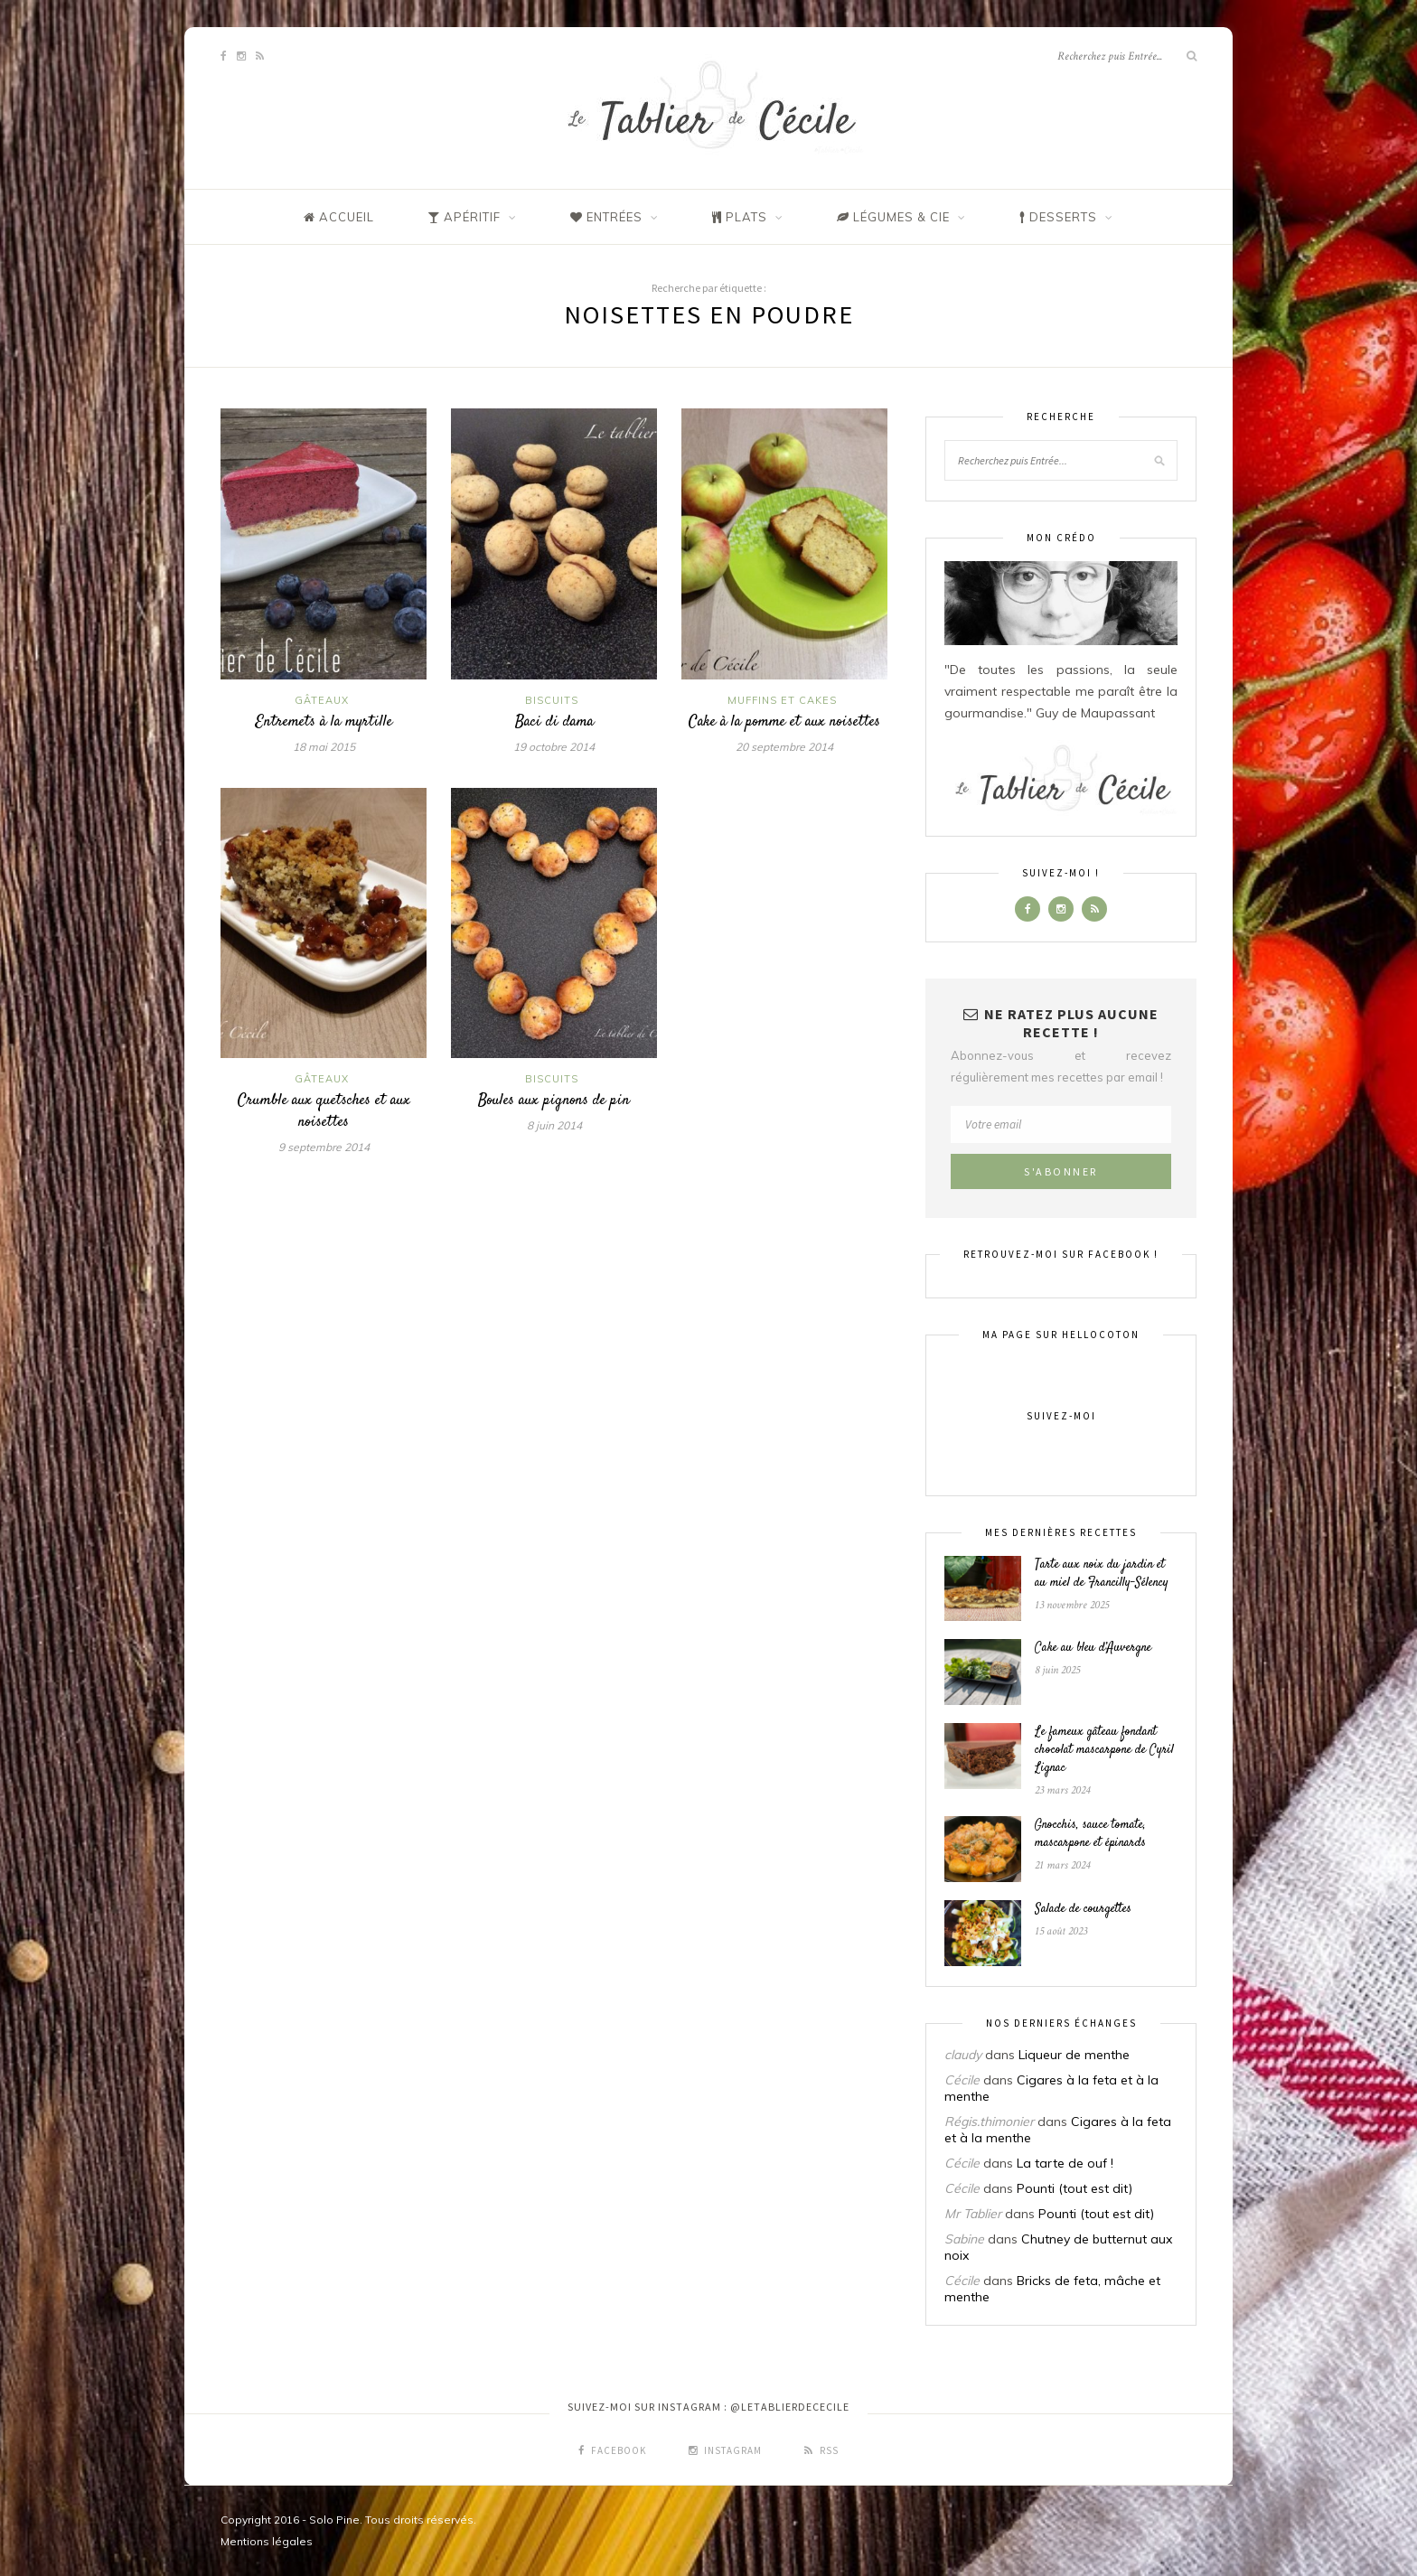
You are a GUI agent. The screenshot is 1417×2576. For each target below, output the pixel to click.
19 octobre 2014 (554, 747)
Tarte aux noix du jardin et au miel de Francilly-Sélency (1101, 1574)
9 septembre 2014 (324, 1147)
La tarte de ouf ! (1065, 2163)
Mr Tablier (972, 2214)
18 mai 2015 (324, 747)
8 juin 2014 (554, 1125)
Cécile (962, 2080)
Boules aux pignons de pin (554, 1100)
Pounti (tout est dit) (1074, 2188)
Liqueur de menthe (1074, 2055)
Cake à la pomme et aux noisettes (784, 722)
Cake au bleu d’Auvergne (1093, 1648)
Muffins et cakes (782, 700)
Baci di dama (554, 722)
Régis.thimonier (989, 2121)
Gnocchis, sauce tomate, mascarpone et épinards (1090, 1834)
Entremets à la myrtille (323, 722)
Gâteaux (322, 700)
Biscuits (551, 700)
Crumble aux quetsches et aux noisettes (324, 1111)
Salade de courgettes (1083, 1909)
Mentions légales (267, 2541)
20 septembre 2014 (784, 747)
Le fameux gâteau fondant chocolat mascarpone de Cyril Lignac (1104, 1750)
